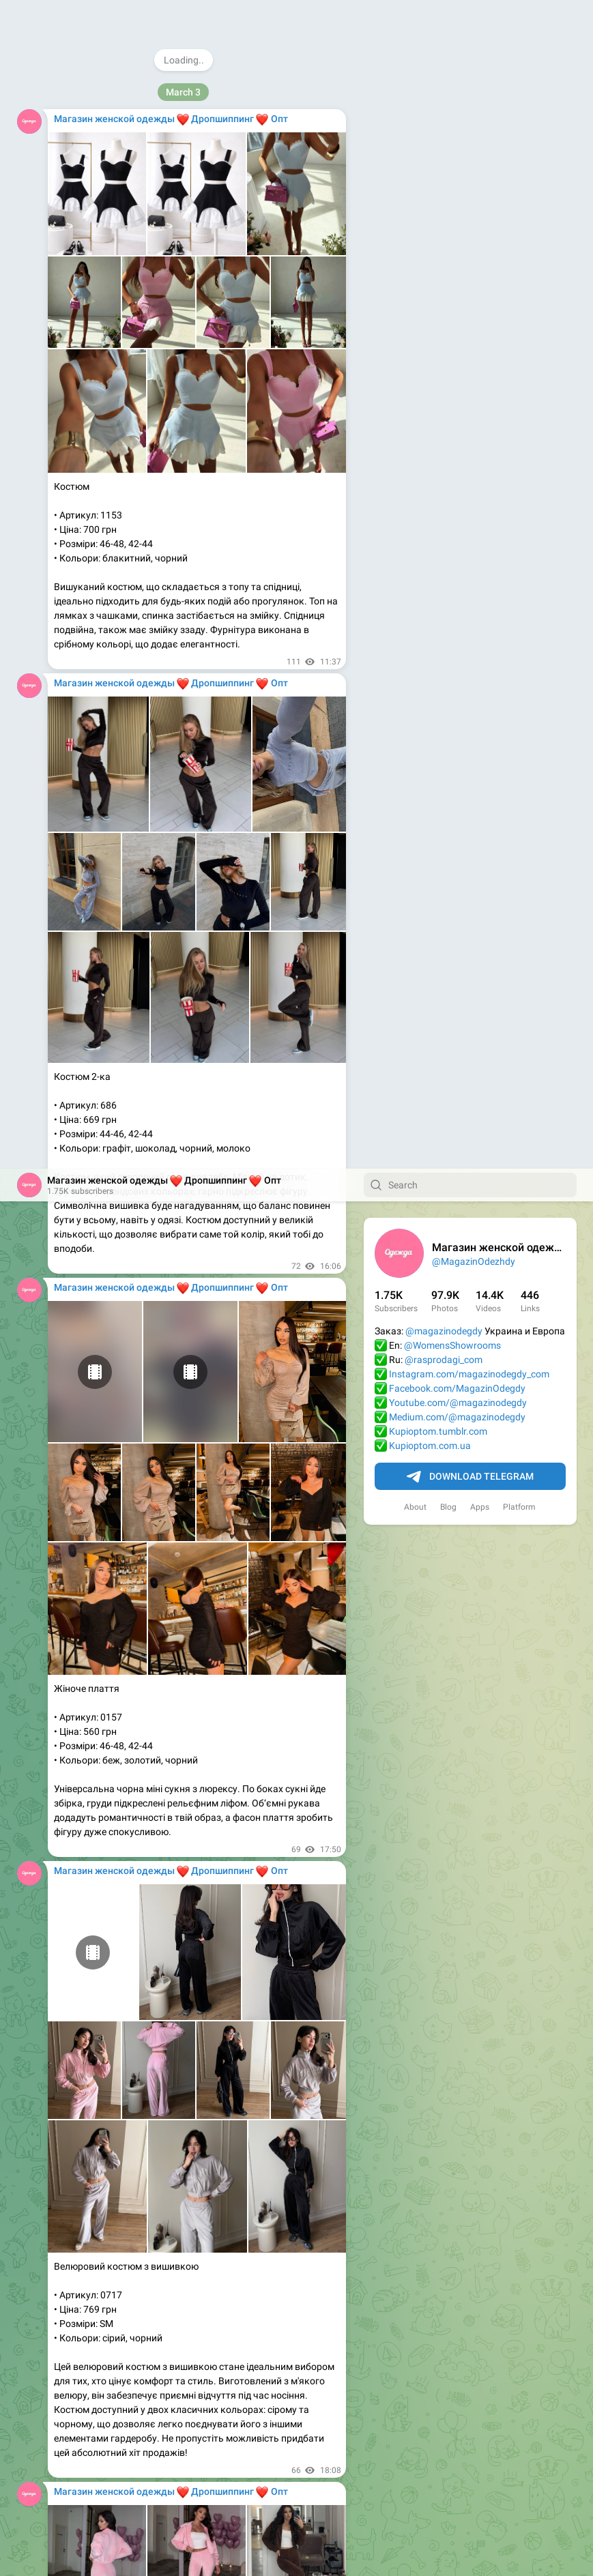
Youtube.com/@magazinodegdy (458, 234)
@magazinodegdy (443, 162)
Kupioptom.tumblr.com (438, 262)
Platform (519, 338)
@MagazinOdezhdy (473, 92)
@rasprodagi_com (443, 191)
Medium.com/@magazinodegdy (457, 248)
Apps (479, 338)
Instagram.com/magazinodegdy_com (469, 205)
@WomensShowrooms (452, 176)
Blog (448, 338)
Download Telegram (470, 308)
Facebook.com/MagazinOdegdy (457, 219)
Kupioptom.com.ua (430, 277)
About (415, 338)
